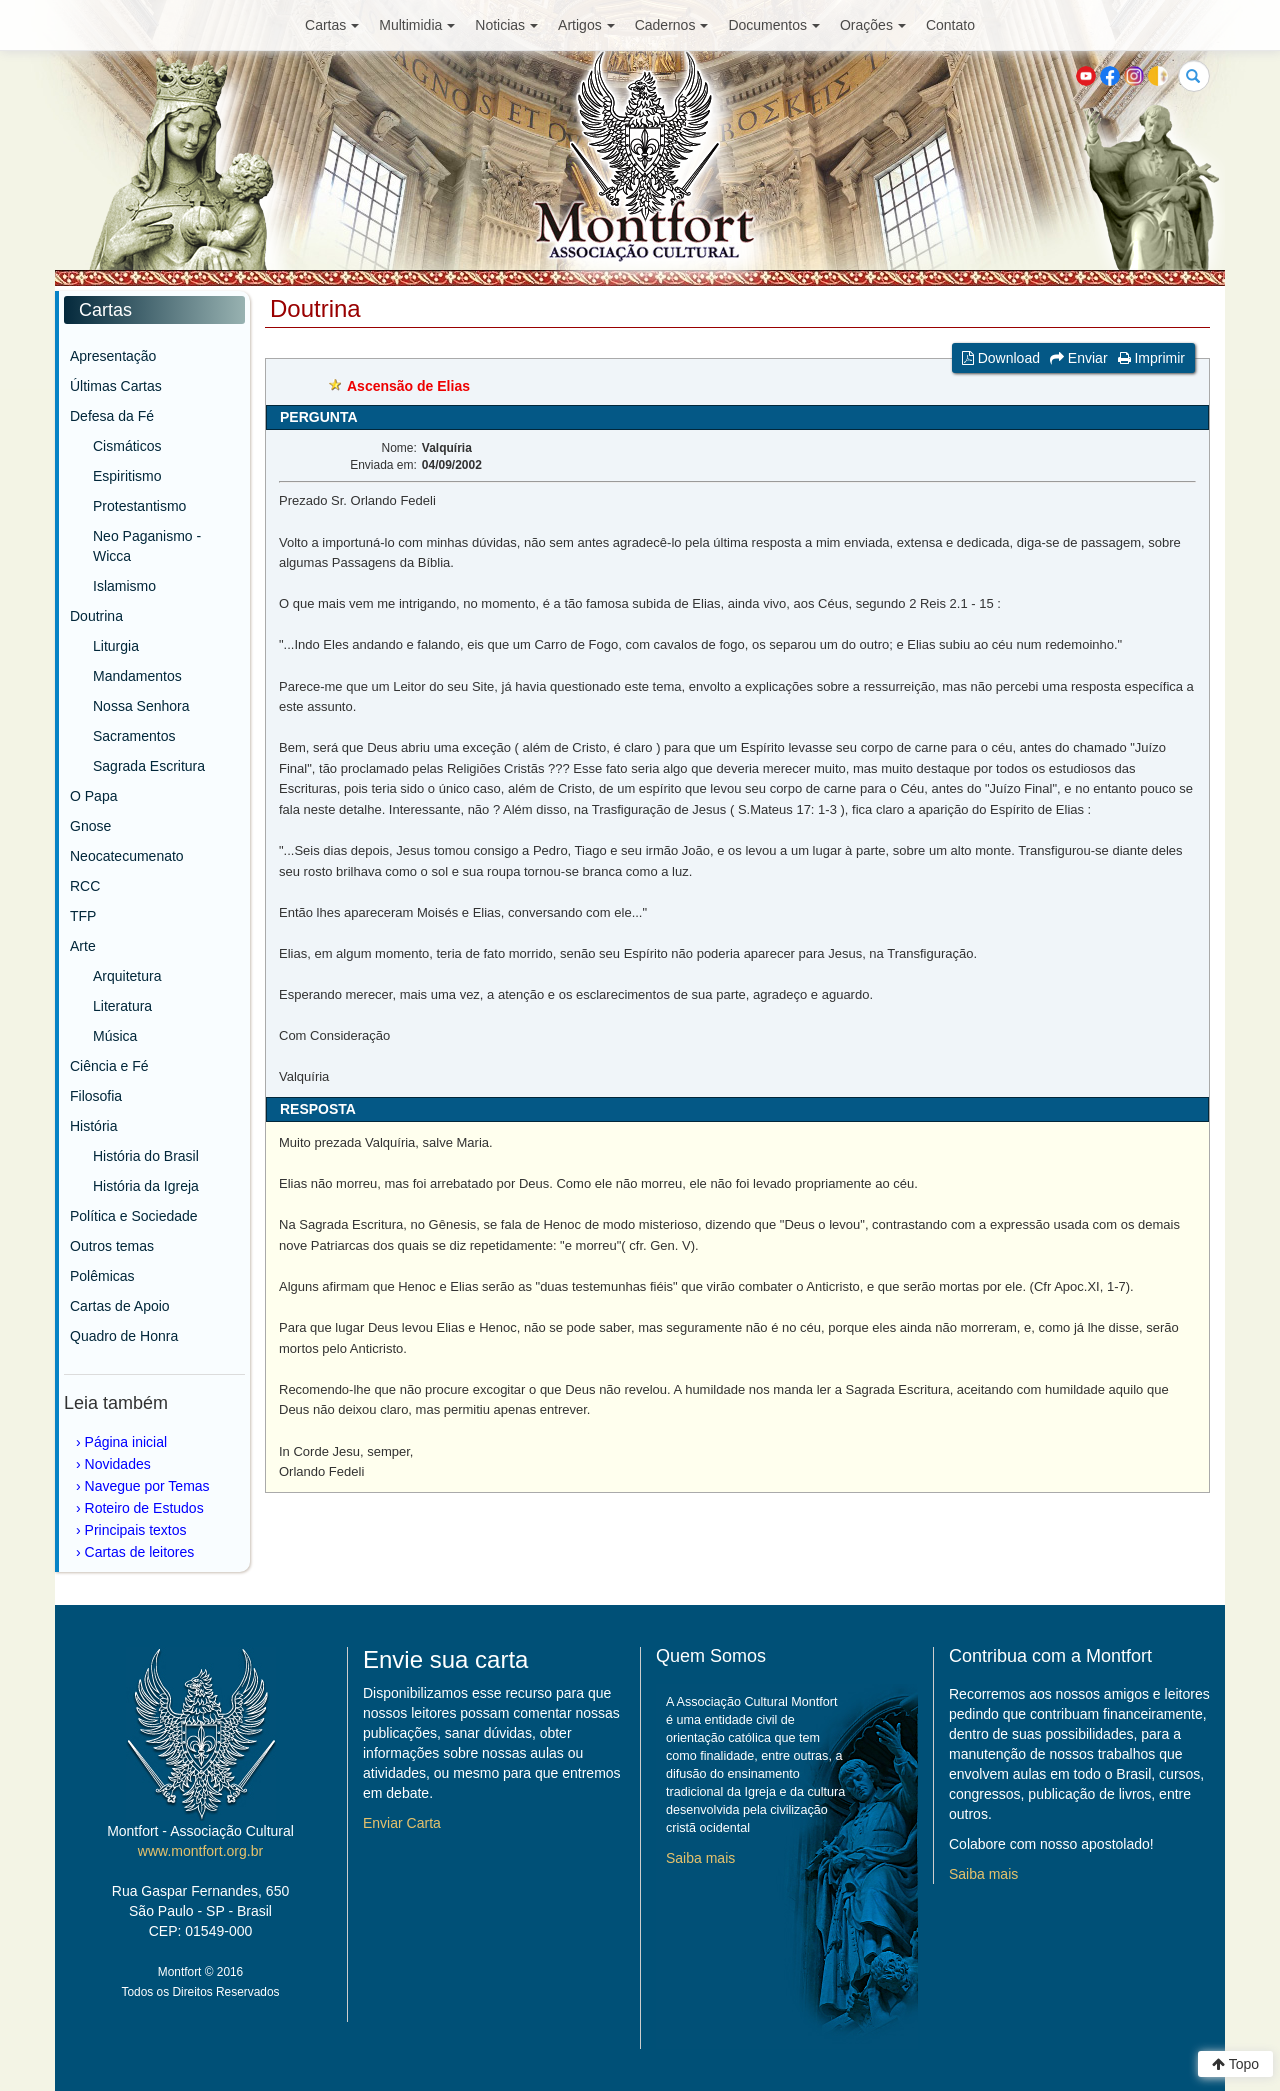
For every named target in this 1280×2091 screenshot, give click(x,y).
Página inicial (126, 1442)
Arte (83, 946)
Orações (873, 25)
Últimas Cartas (116, 386)
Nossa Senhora (141, 706)
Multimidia (417, 25)
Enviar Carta (402, 1823)
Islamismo (124, 586)
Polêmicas (102, 1276)
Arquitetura (127, 976)
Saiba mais (700, 1858)
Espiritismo (127, 476)
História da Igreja (146, 1186)
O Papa (93, 796)
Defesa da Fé (112, 416)
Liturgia (116, 646)
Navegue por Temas (147, 1486)
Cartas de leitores (140, 1552)
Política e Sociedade (134, 1216)
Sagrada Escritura (149, 766)
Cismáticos (127, 446)
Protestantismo (139, 506)
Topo (1235, 2064)
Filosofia (96, 1096)
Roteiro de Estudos (144, 1508)
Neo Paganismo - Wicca (147, 546)
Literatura (122, 1006)
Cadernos (672, 25)
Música (115, 1036)
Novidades (118, 1464)
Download (1001, 358)
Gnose (90, 826)
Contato (950, 25)
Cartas (332, 25)
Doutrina (96, 616)
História (93, 1126)
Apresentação (113, 356)
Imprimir (1151, 358)
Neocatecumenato (127, 856)
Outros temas (112, 1246)
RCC (85, 886)
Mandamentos (137, 676)
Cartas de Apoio (120, 1306)
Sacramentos (134, 736)
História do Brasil (146, 1156)
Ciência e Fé (109, 1066)
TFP (83, 916)
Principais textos (136, 1530)
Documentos (774, 25)
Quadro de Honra (124, 1336)
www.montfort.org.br (200, 1851)
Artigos (586, 25)
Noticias (506, 25)
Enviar (1079, 358)
